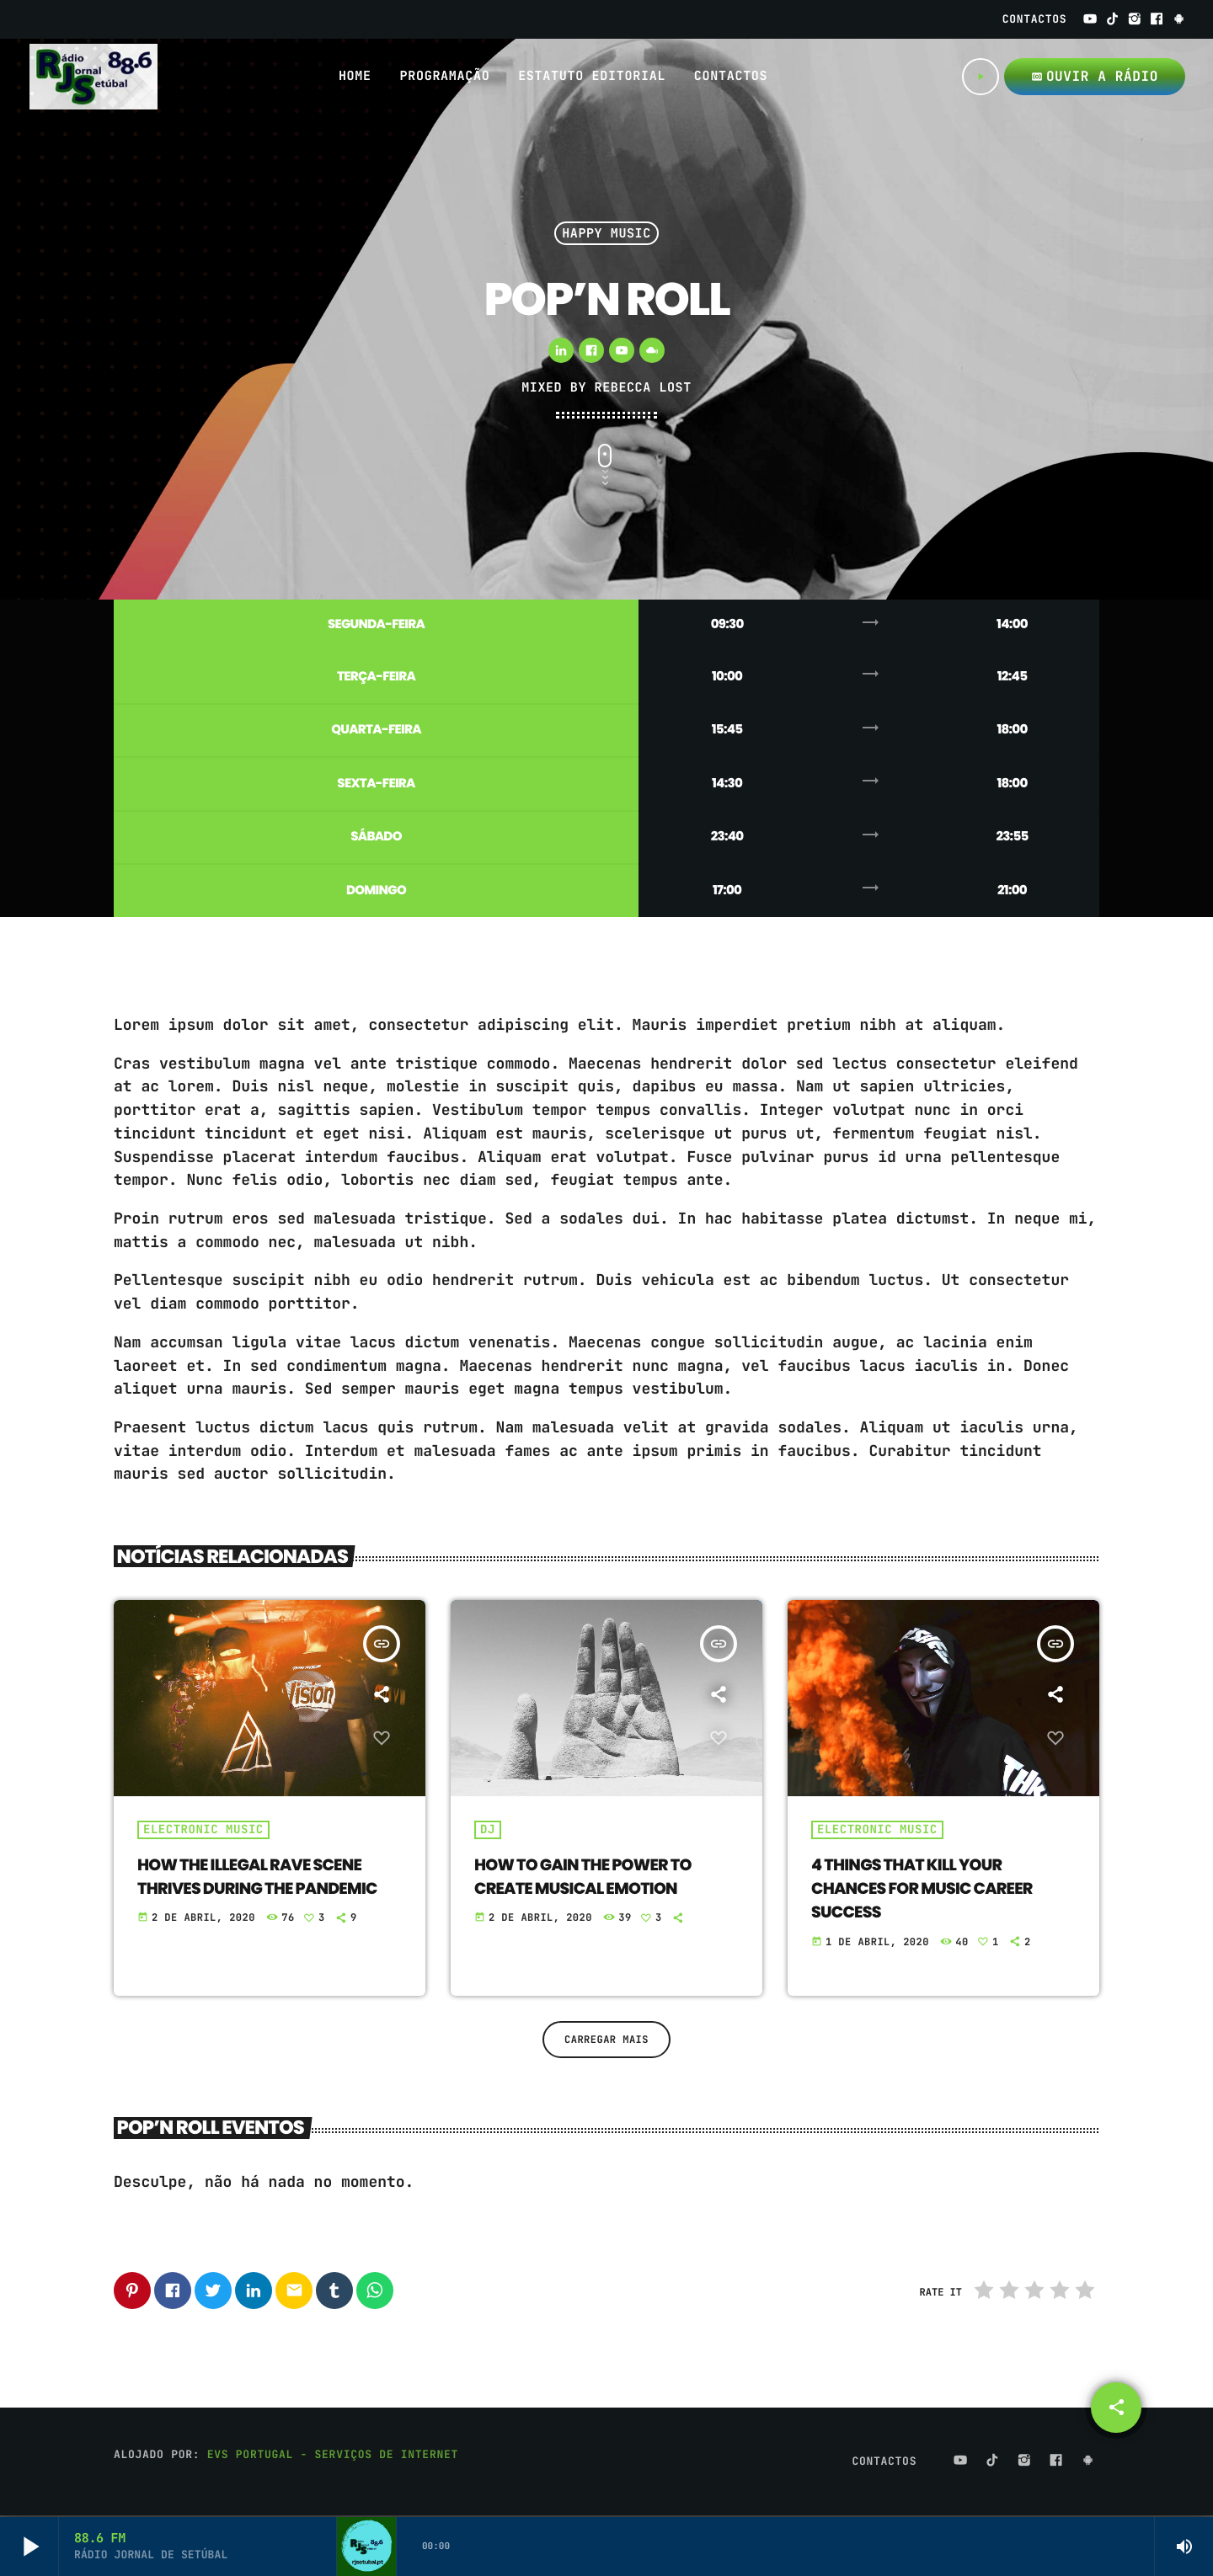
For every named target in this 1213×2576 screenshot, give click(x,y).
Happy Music (606, 233)
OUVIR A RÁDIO (1094, 76)
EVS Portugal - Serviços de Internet (332, 2456)
